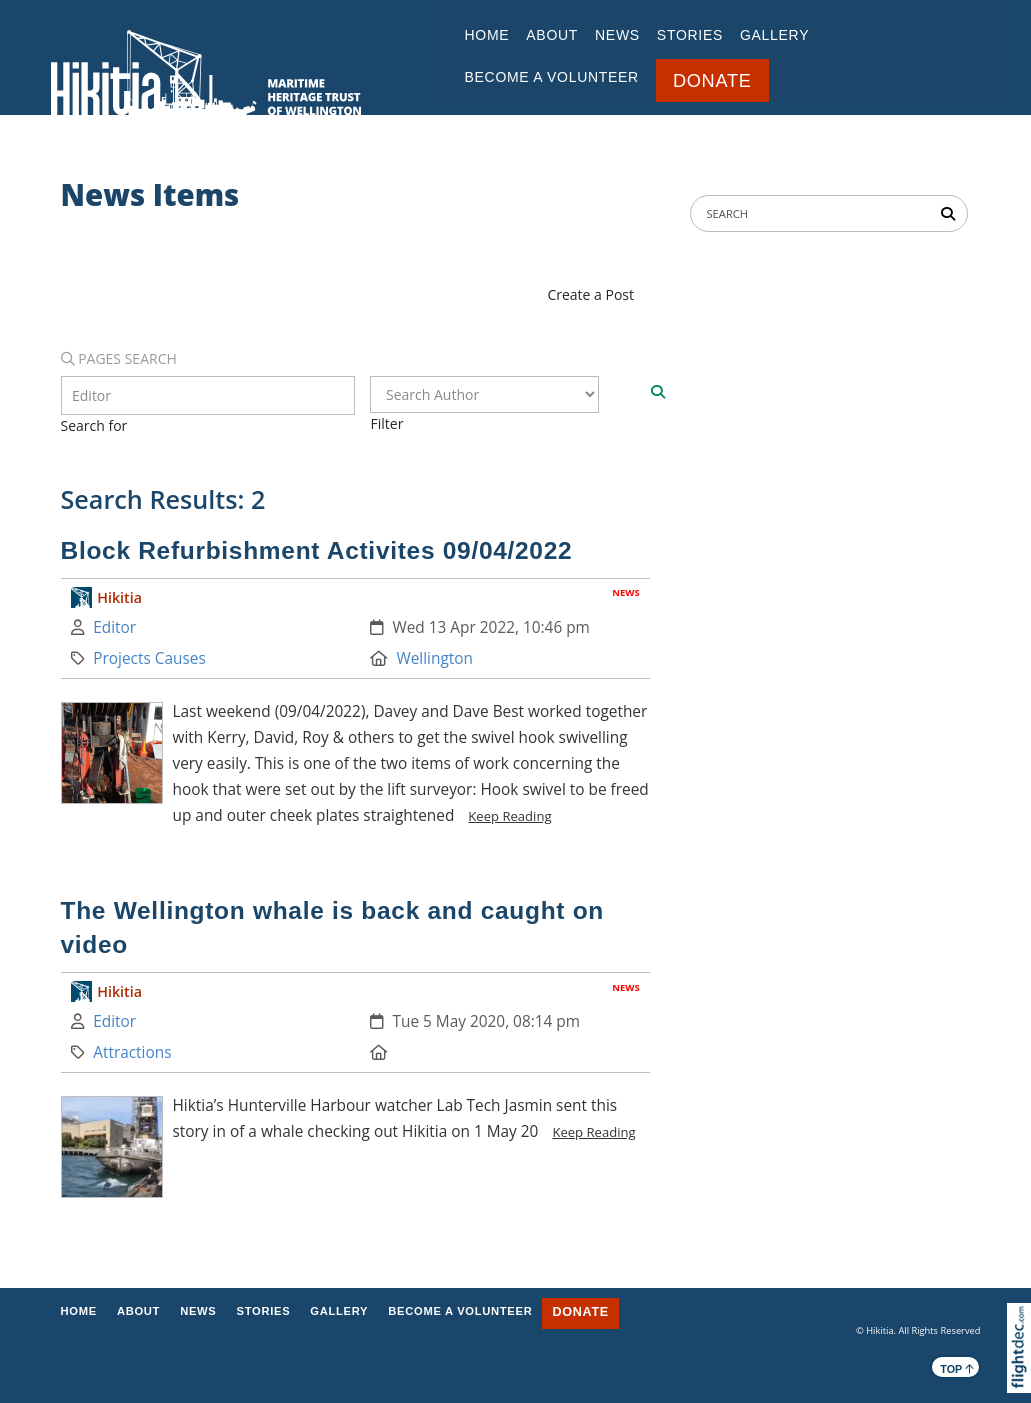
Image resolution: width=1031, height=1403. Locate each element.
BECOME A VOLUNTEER (552, 77)
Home (487, 35)
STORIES (690, 35)
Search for (94, 425)
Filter (386, 423)
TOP (957, 1367)
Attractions (132, 1052)
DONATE (712, 81)
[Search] (658, 392)
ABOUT (552, 35)
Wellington (434, 658)
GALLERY (774, 35)
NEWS (617, 35)
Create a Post (590, 294)
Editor (114, 627)
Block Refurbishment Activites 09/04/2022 (317, 550)
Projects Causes (149, 658)
